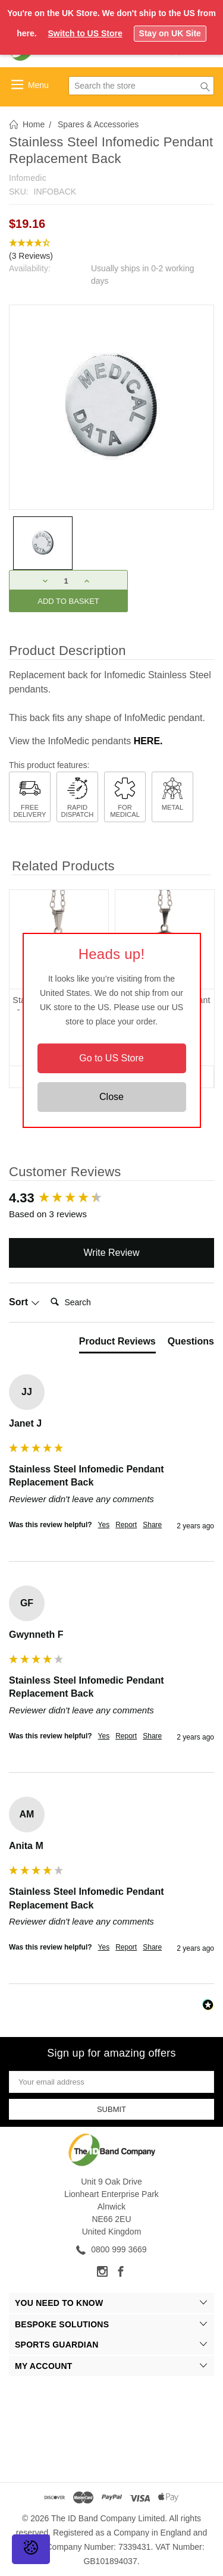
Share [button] (152, 1525)
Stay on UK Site (170, 33)
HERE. (148, 741)
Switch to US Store (85, 33)
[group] (111, 1198)
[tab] (117, 1344)
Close (111, 1097)
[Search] (93, 1302)
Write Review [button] (112, 1253)
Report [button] (126, 1525)
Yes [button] (104, 1525)
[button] (111, 249)
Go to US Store (111, 1058)
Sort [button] (24, 1302)
